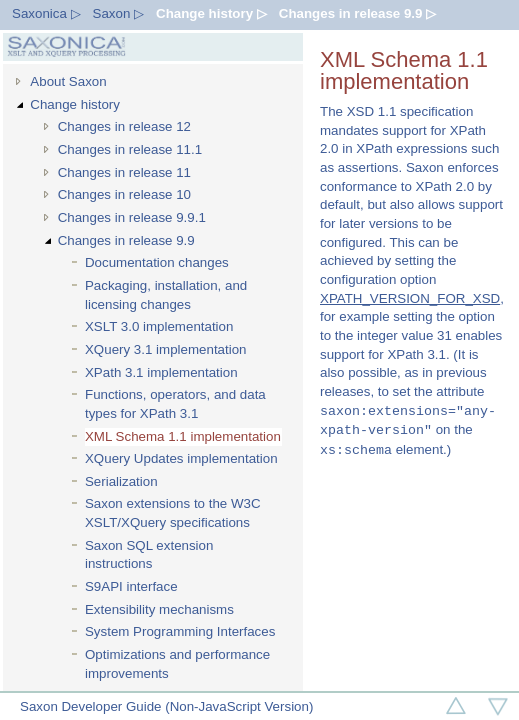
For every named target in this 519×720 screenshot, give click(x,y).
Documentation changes (157, 262)
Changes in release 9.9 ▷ (357, 13)
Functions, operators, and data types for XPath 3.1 (175, 404)
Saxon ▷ (119, 13)
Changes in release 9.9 (126, 240)
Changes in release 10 (124, 194)
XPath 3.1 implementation (161, 372)
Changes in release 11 (124, 172)
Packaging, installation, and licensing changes (166, 295)
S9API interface (131, 586)
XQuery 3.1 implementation (166, 349)
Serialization (121, 481)
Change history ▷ (211, 13)
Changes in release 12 (124, 126)
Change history (75, 104)
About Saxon (68, 81)
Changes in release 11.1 (130, 149)
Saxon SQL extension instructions (149, 555)
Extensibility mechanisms (159, 609)
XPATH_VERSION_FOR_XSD (410, 298)
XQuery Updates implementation (181, 458)
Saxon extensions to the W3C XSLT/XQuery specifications (173, 513)
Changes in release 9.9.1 (132, 217)
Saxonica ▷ (46, 13)
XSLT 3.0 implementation (159, 326)
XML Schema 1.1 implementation (183, 436)
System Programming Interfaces (180, 631)
